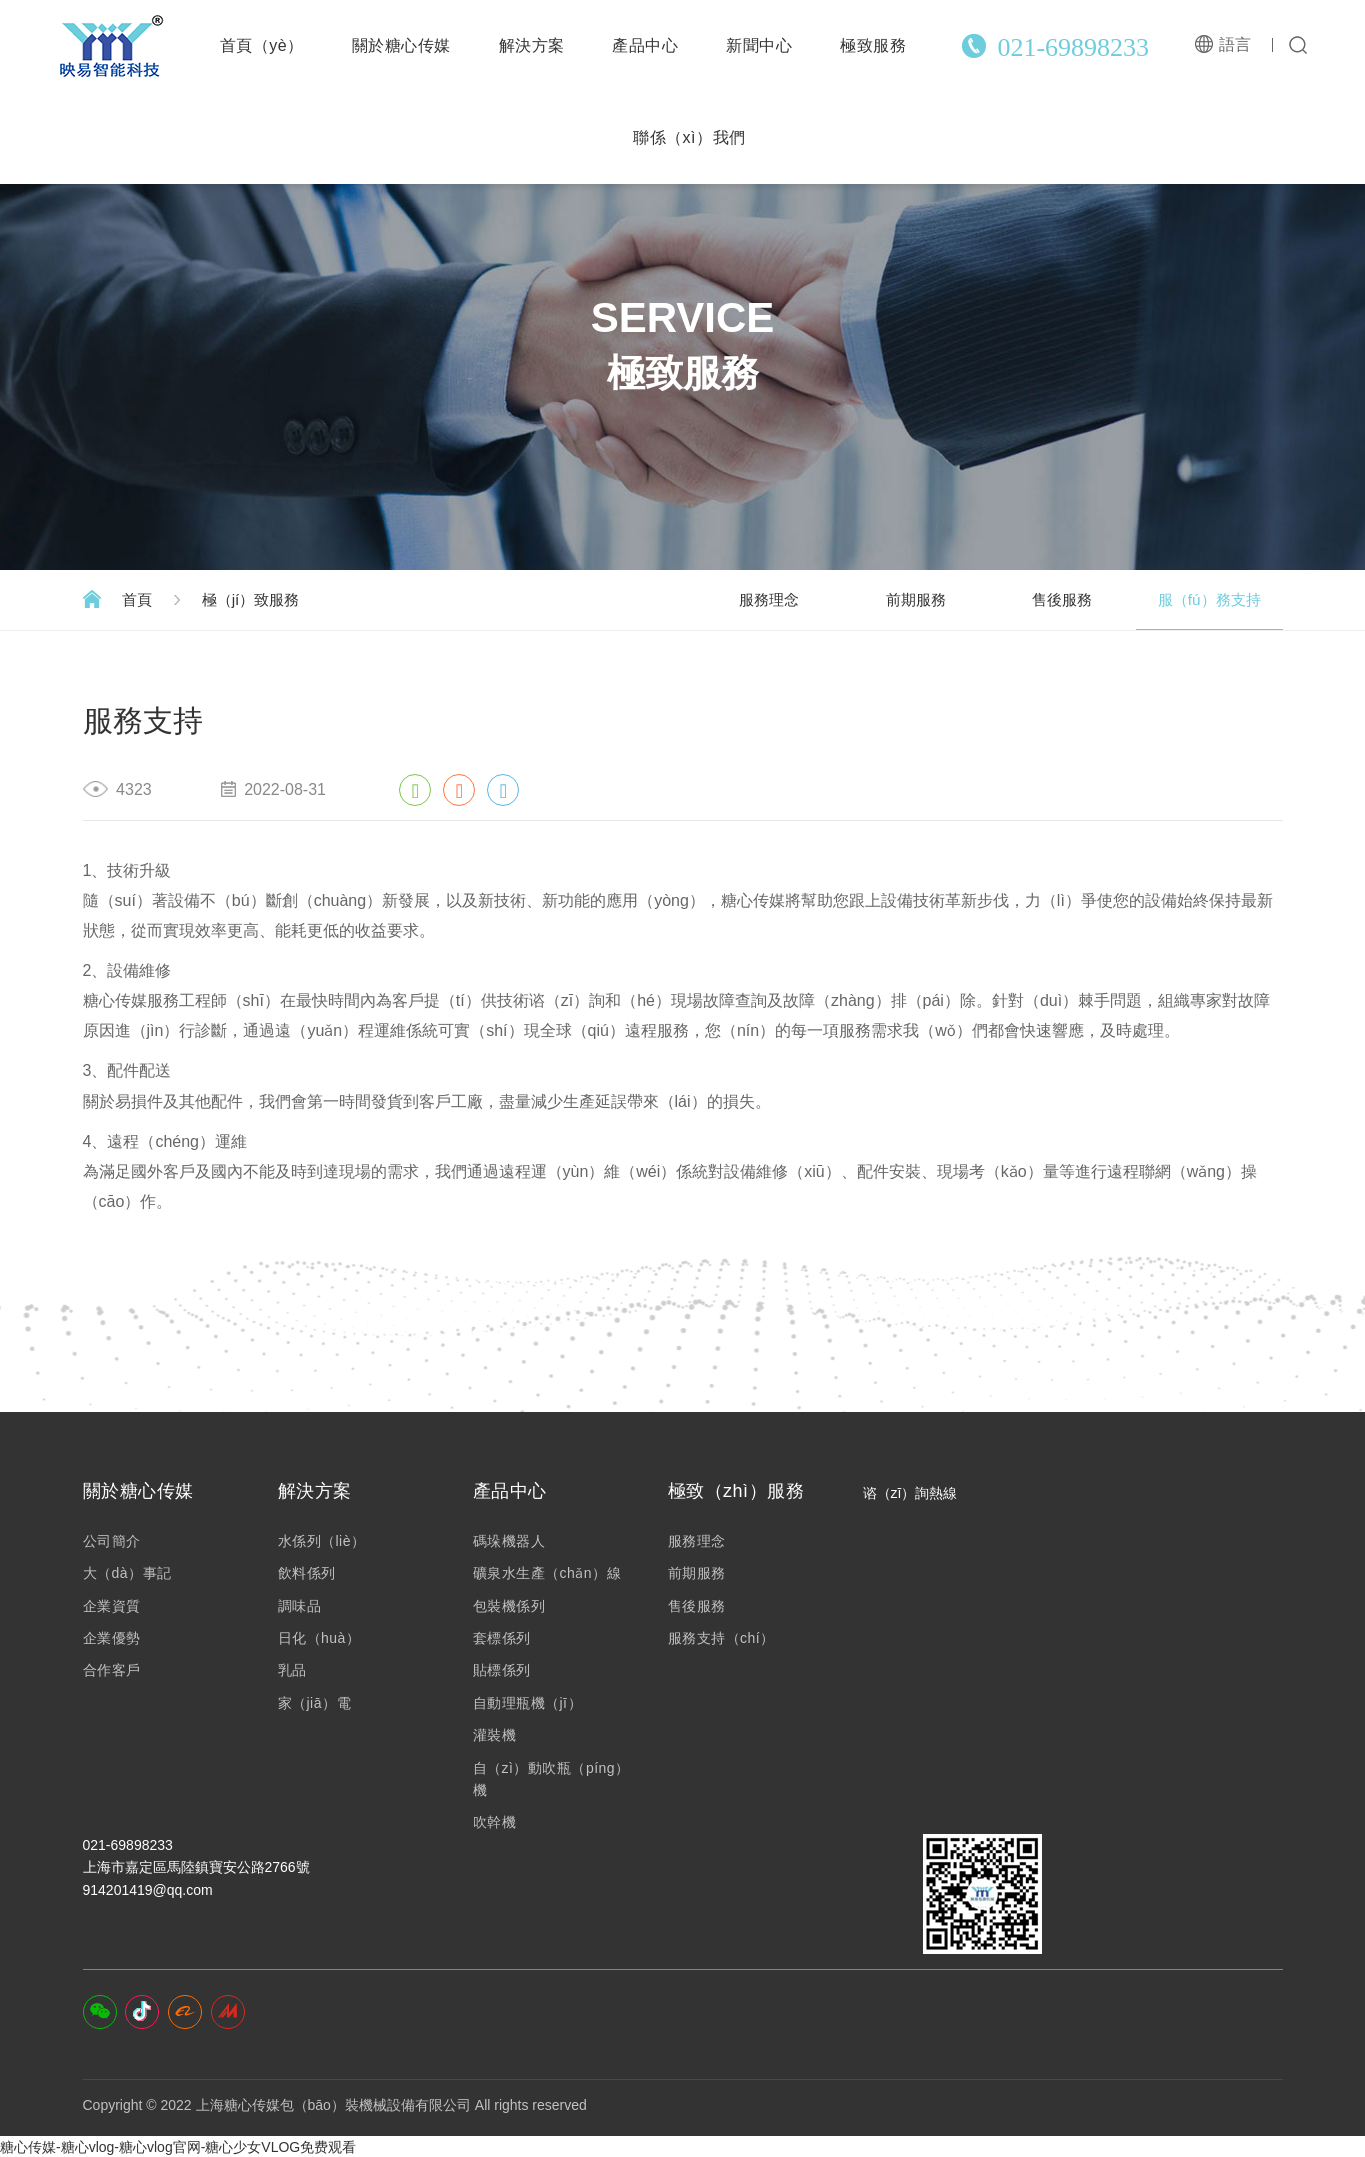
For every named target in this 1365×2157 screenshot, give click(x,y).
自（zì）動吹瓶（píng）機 (551, 1779)
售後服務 (1043, 599)
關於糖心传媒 (401, 45)
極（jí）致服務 (262, 599)
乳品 (292, 1670)
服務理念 (723, 599)
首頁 (140, 599)
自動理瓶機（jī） (528, 1703)
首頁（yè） (262, 45)
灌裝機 (495, 1735)
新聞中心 (759, 45)
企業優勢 (112, 1638)
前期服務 (883, 599)
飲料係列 (307, 1573)
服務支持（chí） (721, 1638)
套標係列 (502, 1638)
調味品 (300, 1606)
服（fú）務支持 (1202, 599)
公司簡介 (112, 1541)
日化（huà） (319, 1638)
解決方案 (532, 45)
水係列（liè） (322, 1541)
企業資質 (112, 1606)
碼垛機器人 (509, 1541)
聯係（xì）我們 (689, 137)
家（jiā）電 (315, 1703)
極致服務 (873, 45)
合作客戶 (112, 1670)
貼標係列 (502, 1670)
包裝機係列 (509, 1606)
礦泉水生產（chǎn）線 (547, 1573)
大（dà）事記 (127, 1573)
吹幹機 (495, 1822)
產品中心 (645, 45)
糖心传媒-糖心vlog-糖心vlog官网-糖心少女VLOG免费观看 (178, 2146)
